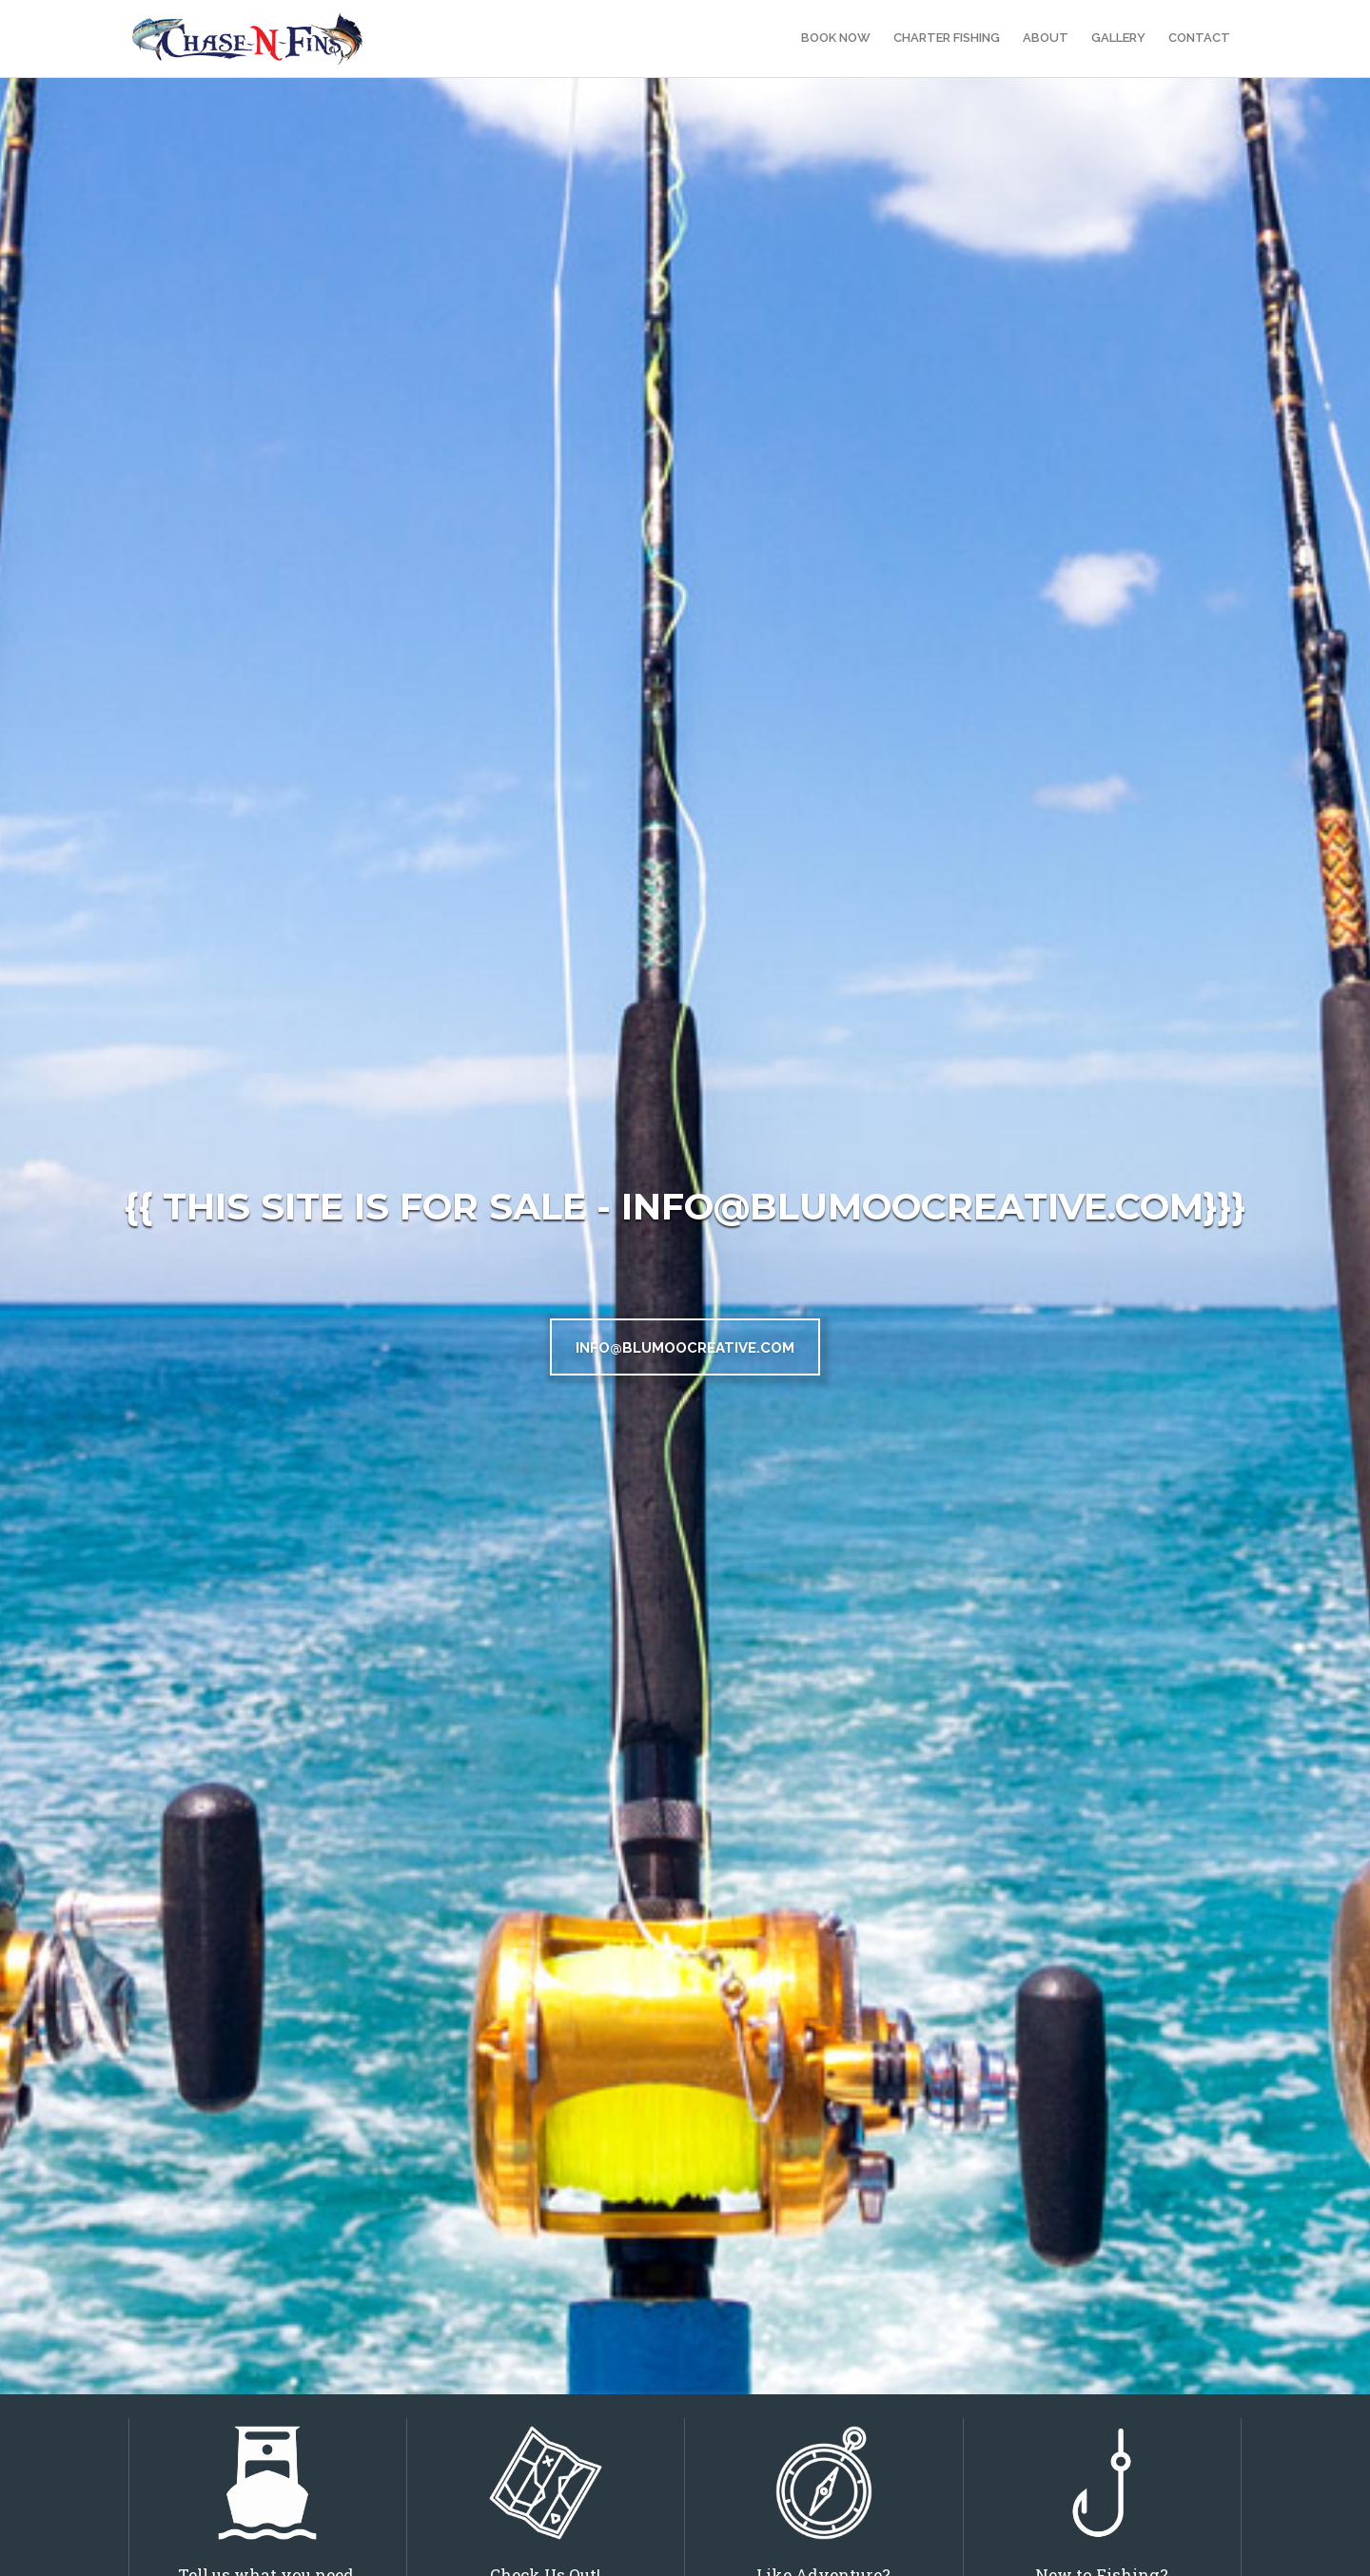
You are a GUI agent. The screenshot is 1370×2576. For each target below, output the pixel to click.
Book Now (836, 37)
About (1045, 37)
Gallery (1118, 37)
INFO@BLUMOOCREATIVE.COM (685, 1347)
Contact (1199, 37)
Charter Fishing (946, 37)
